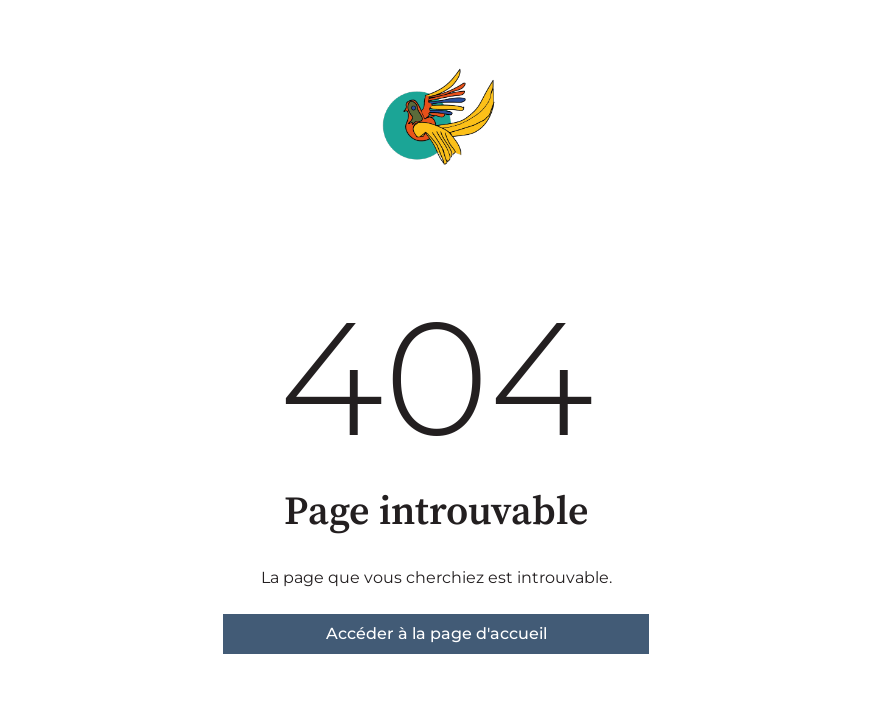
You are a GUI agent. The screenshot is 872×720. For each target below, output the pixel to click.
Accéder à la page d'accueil (436, 633)
